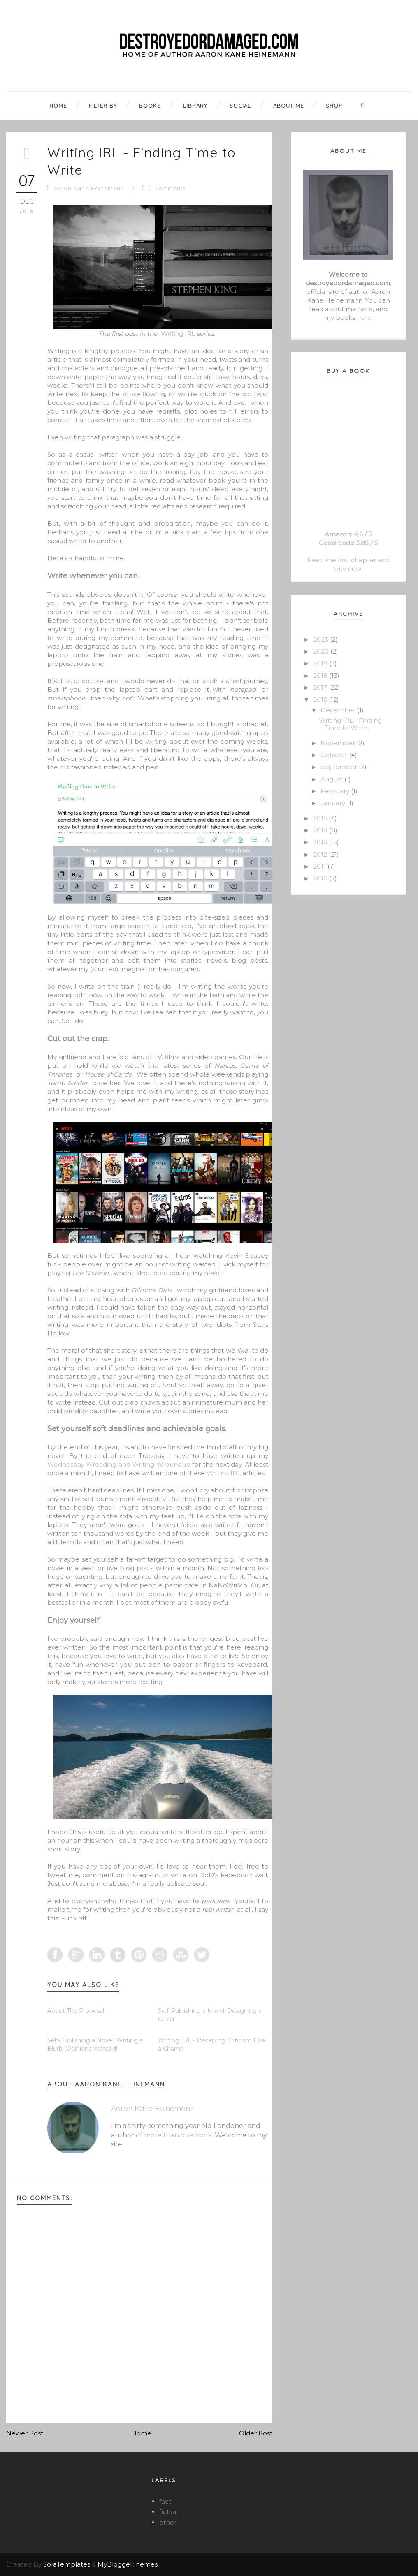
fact (165, 2501)
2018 (321, 675)
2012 (321, 854)
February (335, 791)
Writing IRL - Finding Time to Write (350, 724)
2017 (321, 687)
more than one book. (178, 2135)
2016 (321, 699)
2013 (321, 842)
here (365, 309)
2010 (321, 878)
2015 (321, 818)
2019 (321, 663)
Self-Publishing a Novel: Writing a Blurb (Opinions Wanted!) (95, 2044)
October (334, 755)
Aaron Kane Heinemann (89, 188)
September (339, 767)
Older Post (255, 2433)
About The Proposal (75, 2011)
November (338, 743)
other (167, 2522)
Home (141, 2433)
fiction (169, 2512)
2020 (321, 651)
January (333, 803)
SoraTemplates (66, 2564)
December (338, 710)
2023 (321, 639)
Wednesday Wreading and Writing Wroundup (118, 1464)
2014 (321, 830)
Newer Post (24, 2433)
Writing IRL (178, 333)
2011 (320, 866)
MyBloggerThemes (128, 2564)
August (332, 779)
